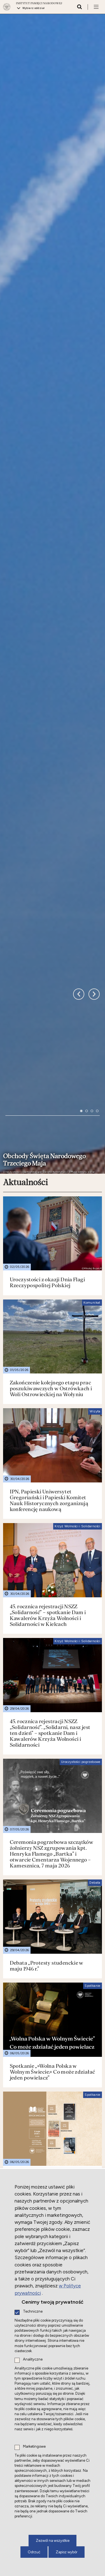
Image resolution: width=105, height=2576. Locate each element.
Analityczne (33, 2359)
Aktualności (25, 862)
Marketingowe (34, 2447)
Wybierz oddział (33, 8)
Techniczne (33, 2311)
